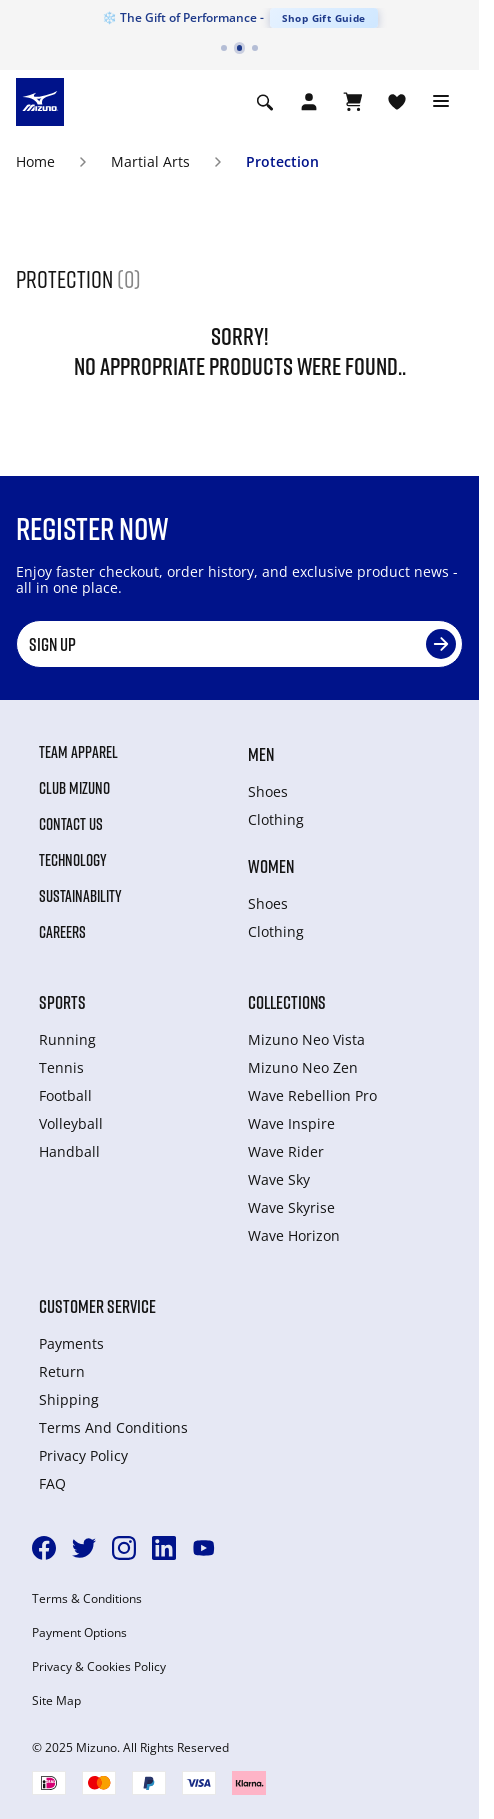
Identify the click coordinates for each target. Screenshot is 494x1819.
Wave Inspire (291, 1123)
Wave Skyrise (291, 1207)
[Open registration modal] (309, 102)
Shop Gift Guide (324, 18)
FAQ (52, 1483)
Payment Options (79, 1633)
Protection (282, 161)
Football (65, 1095)
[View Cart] (353, 102)
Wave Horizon (294, 1235)
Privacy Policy (83, 1455)
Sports (62, 1002)
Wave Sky (279, 1179)
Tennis (61, 1067)
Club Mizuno (74, 788)
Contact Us (71, 824)
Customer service (97, 1306)
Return (62, 1371)
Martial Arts (150, 161)
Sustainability (80, 896)
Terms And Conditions (113, 1427)
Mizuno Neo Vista (306, 1039)
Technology (73, 860)
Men (261, 754)
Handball (69, 1151)
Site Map (56, 1701)
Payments (71, 1343)
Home (35, 161)
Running (67, 1039)
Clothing (276, 819)
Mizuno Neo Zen (303, 1067)
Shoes (268, 791)
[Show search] (265, 102)
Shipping (69, 1399)
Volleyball (71, 1123)
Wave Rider (286, 1151)
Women (271, 866)
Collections (287, 1002)
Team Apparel (78, 752)
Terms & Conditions (87, 1599)
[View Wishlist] (397, 102)
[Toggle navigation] (441, 102)
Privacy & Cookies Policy (99, 1667)
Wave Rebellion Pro (312, 1095)
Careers (62, 932)
